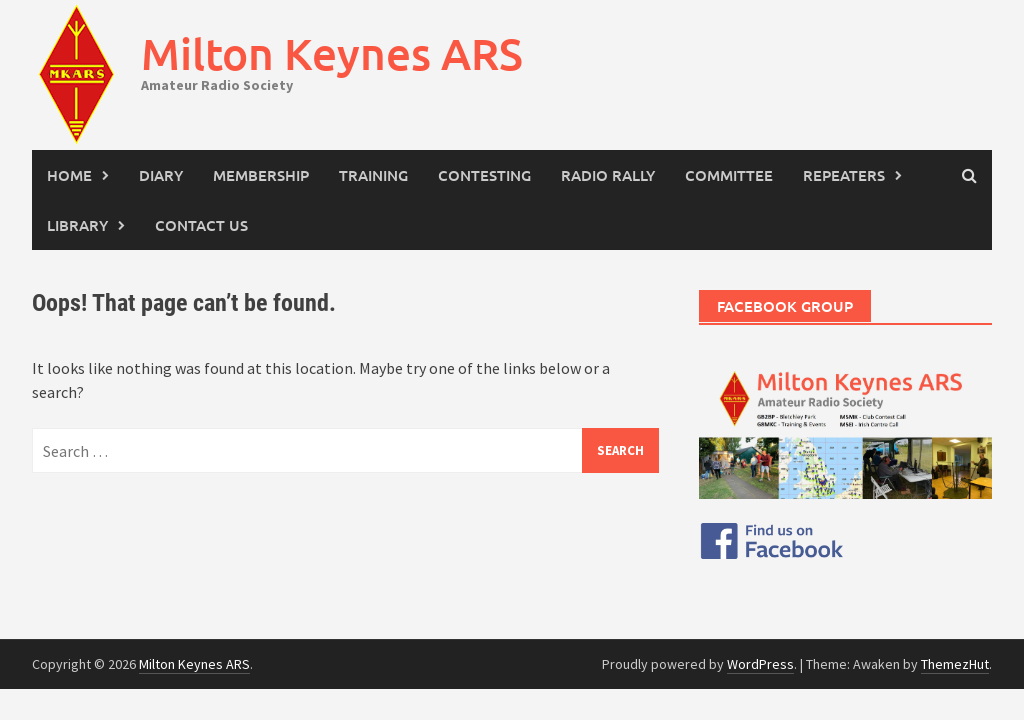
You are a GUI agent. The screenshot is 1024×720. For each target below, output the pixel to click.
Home (69, 175)
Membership (261, 175)
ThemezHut (955, 664)
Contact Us (201, 225)
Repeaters (844, 175)
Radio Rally (608, 175)
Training (373, 175)
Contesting (484, 175)
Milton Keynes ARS (332, 53)
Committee (729, 175)
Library (77, 225)
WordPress (760, 664)
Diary (161, 175)
